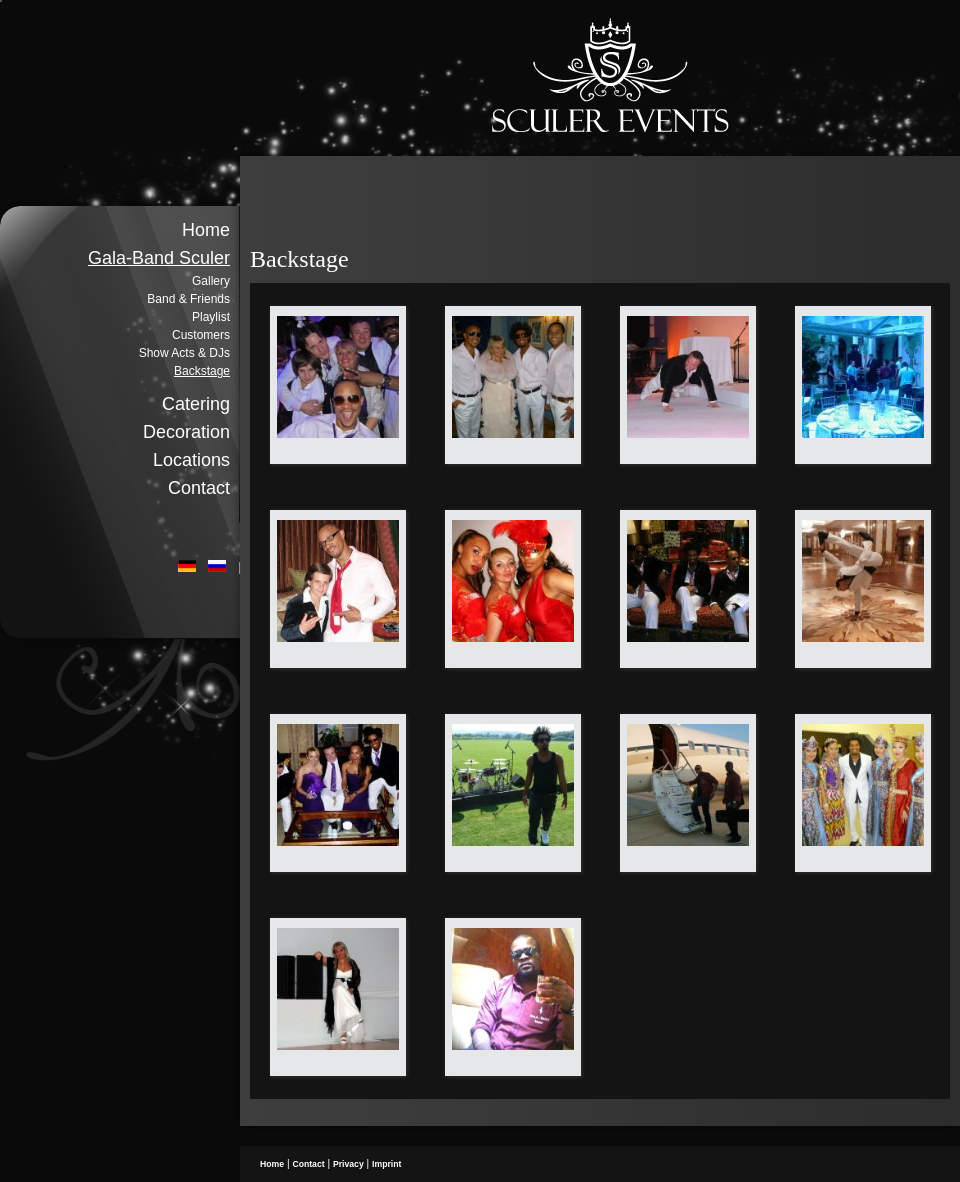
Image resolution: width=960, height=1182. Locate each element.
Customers (201, 335)
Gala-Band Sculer (159, 258)
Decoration (186, 432)
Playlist (211, 317)
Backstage (202, 371)
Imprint (386, 1164)
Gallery (211, 281)
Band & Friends (188, 299)
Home (206, 230)
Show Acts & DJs (184, 353)
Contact (199, 488)
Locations (191, 460)
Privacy (348, 1164)
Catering (196, 404)
